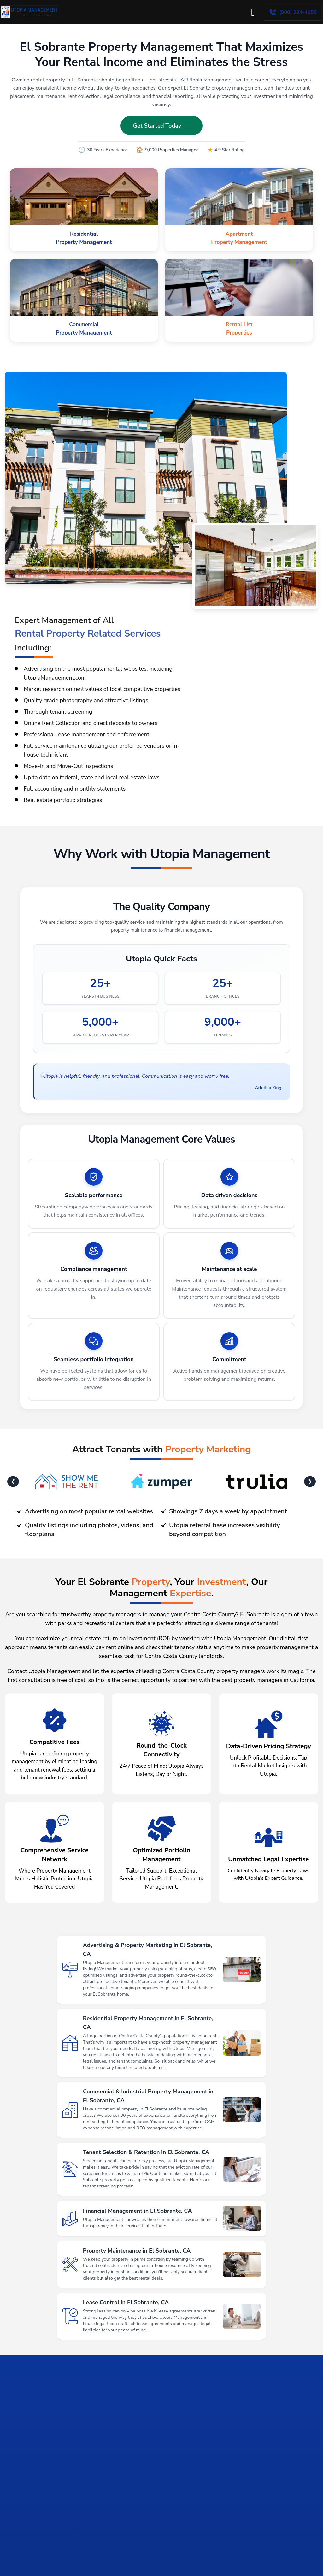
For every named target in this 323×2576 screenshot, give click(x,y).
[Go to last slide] (10, 2479)
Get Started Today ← (161, 125)
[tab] (108, 2518)
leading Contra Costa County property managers (203, 1683)
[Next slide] (313, 2479)
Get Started (280, 2567)
